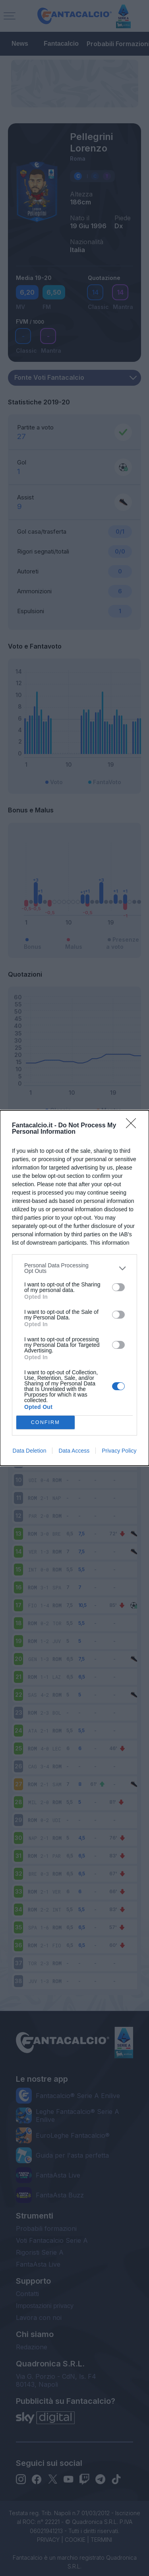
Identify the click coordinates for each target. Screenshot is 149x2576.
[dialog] (74, 1288)
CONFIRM (45, 1423)
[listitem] (74, 1268)
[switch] (118, 1287)
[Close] (133, 1125)
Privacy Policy (119, 1450)
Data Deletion (29, 1450)
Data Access (73, 1450)
